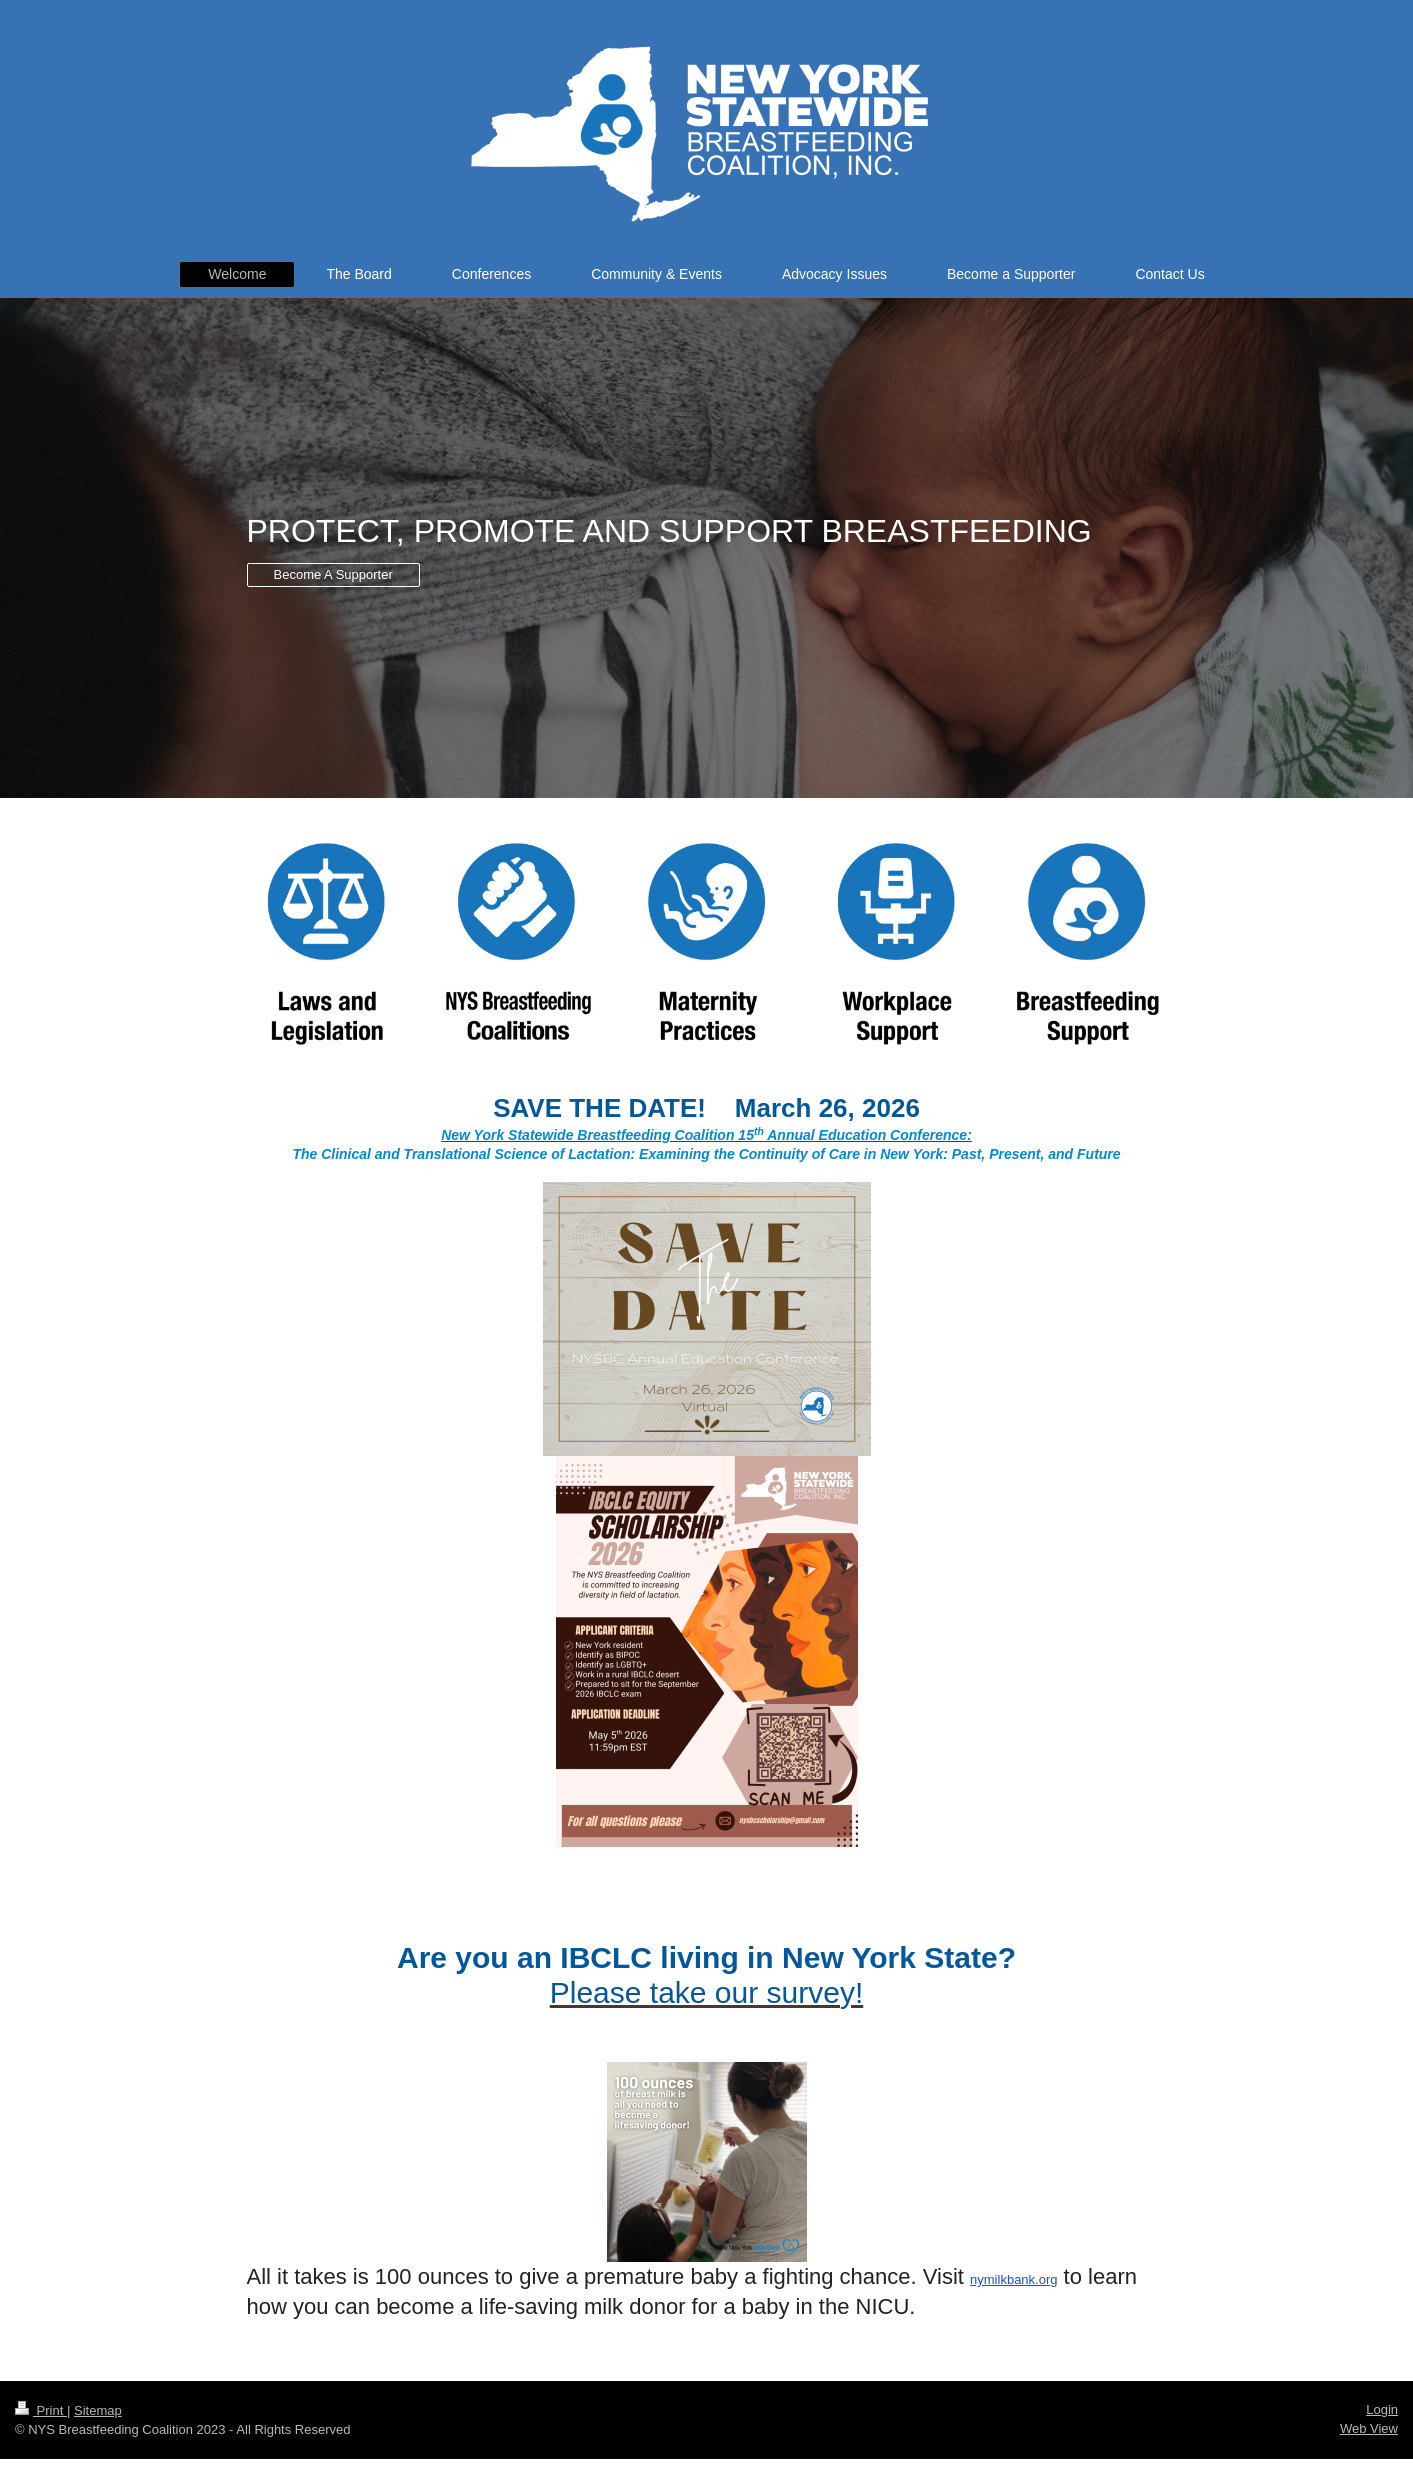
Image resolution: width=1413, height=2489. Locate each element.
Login (1382, 2409)
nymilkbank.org (1013, 2279)
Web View (1369, 2428)
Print (41, 2410)
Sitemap (98, 2410)
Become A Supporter (333, 574)
